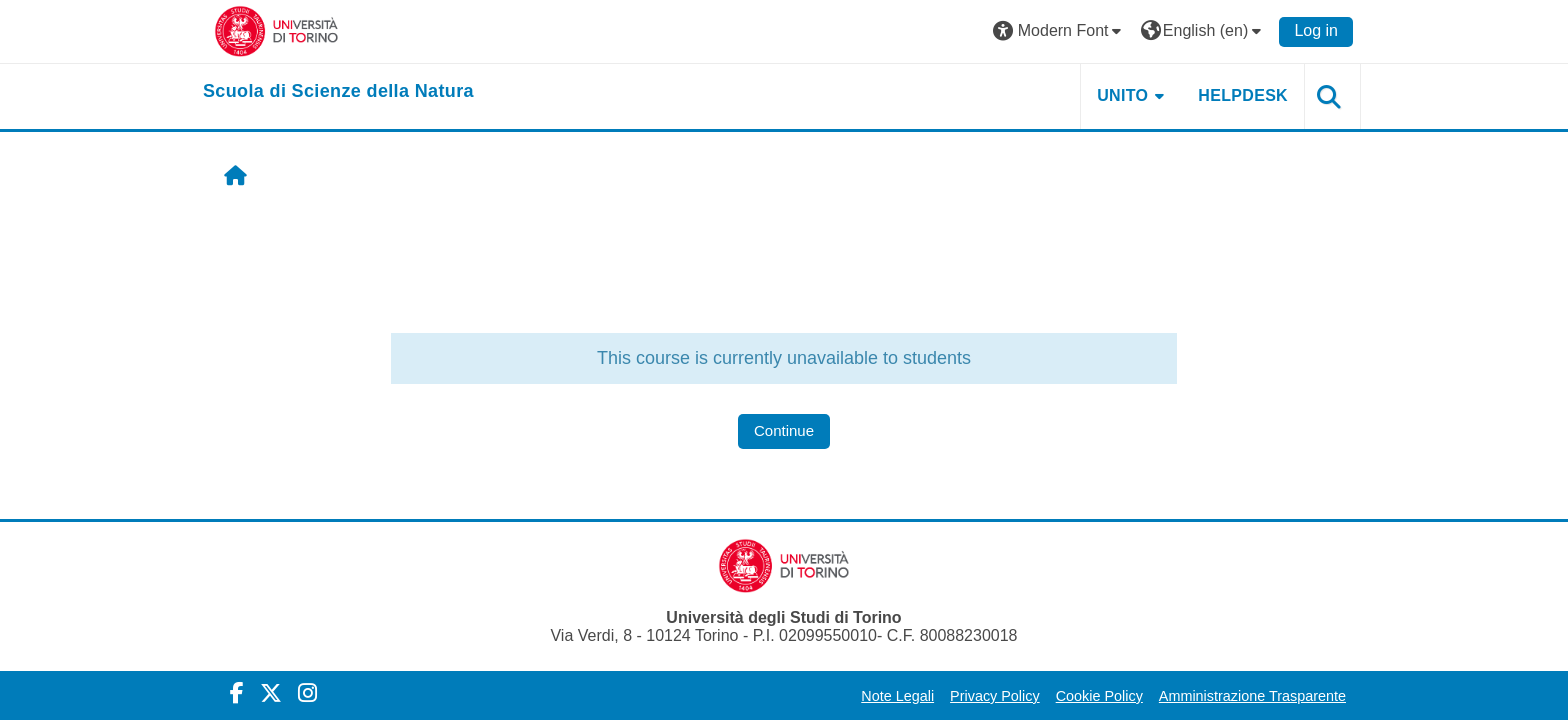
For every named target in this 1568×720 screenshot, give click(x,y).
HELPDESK (1243, 95)
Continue (784, 430)
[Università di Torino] (276, 30)
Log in (1316, 30)
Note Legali (897, 696)
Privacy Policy (995, 696)
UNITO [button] (1122, 95)
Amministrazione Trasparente (1252, 696)
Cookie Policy (1099, 696)
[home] (338, 92)
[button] (1060, 31)
